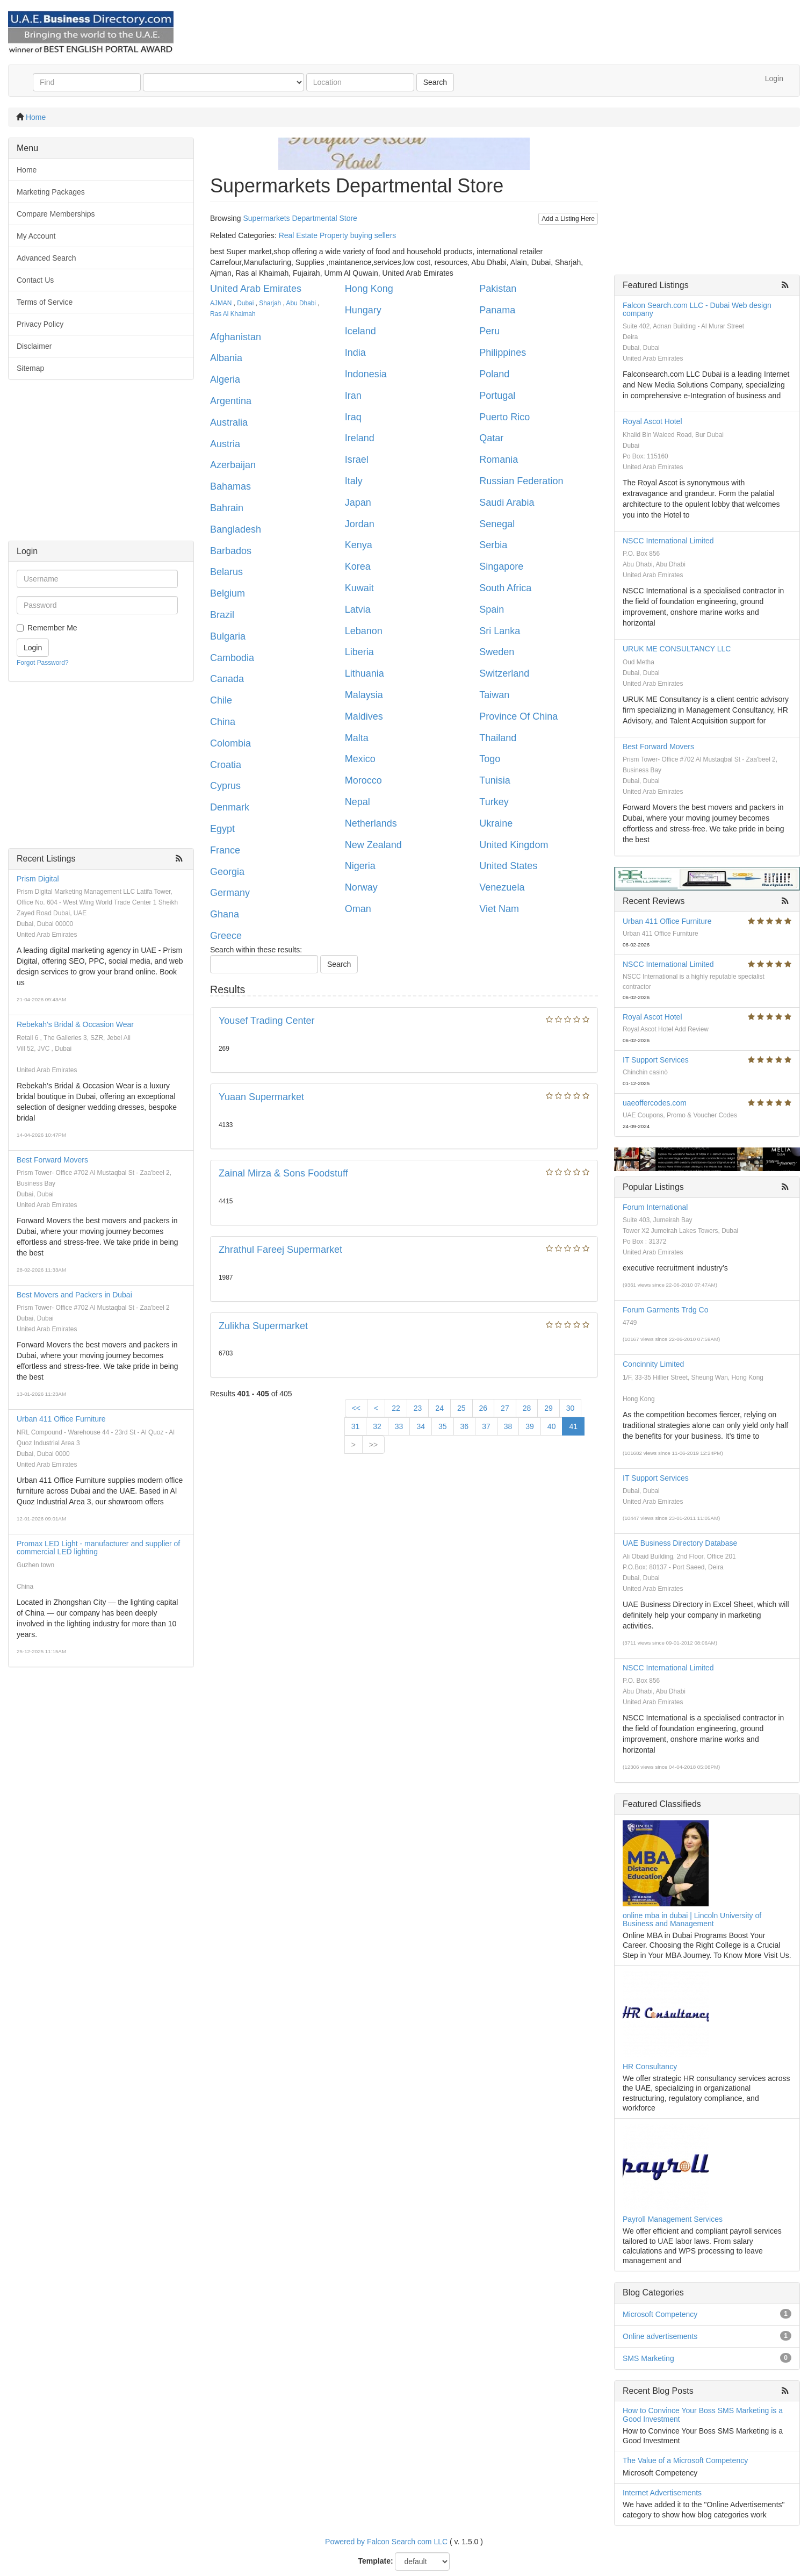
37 (486, 1426)
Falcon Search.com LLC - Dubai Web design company (697, 309)
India (355, 352)
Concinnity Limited (653, 1364)
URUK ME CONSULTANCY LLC (677, 648)
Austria (225, 444)
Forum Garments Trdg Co (666, 1309)
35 (442, 1426)
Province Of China (518, 716)
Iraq (353, 417)
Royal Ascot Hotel (652, 421)
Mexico (360, 759)
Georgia (227, 871)
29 (548, 1408)
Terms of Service (45, 302)
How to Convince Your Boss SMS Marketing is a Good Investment (703, 2414)
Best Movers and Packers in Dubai (74, 1294)
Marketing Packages (51, 192)
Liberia (359, 652)
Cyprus (225, 785)
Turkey (493, 802)
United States (508, 865)
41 (573, 1426)
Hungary (363, 310)
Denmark (229, 807)
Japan (358, 502)
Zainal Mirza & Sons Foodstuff (283, 1173)
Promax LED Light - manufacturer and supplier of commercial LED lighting (98, 1547)
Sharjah (270, 303)
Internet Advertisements (662, 2492)
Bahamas (230, 486)
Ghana (224, 914)
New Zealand (373, 844)
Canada (227, 678)
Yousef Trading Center (266, 1020)
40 (551, 1426)
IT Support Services (656, 1060)
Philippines (502, 352)
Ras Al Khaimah (233, 314)
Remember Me (52, 627)
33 (399, 1426)
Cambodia (232, 657)
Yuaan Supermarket (261, 1097)
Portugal (497, 395)
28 (527, 1408)
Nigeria (360, 865)
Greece (226, 935)
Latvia (358, 609)
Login (774, 78)
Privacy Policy (40, 324)
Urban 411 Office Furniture (61, 1419)
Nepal (357, 802)
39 (529, 1426)
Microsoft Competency (660, 2314)
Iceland (360, 331)
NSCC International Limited (668, 540)
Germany (230, 892)
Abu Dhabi (301, 303)
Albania (226, 358)
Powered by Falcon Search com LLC (386, 2541)
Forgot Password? (43, 662)
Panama (497, 310)
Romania (498, 459)
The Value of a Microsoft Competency (685, 2460)
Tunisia (494, 780)
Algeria (225, 379)
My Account (36, 236)
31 (355, 1426)
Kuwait (359, 588)
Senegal (497, 524)
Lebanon (364, 631)
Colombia (230, 743)
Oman (358, 908)
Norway (361, 887)
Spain (491, 609)
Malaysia (364, 695)
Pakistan (497, 288)
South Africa (505, 588)
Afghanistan (235, 337)
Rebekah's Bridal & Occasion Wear (75, 1024)
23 (418, 1408)
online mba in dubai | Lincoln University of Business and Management (692, 1919)
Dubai (245, 303)
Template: (375, 2561)
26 (483, 1408)
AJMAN (221, 303)
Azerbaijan (233, 465)
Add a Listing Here (568, 219)
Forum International (655, 1207)
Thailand (497, 738)
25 (461, 1408)
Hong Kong (369, 288)
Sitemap (30, 368)
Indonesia (366, 374)
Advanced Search (46, 258)
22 (396, 1408)
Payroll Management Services (673, 2219)
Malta (357, 738)
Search (435, 82)
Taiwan (494, 695)
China (222, 721)
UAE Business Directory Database (680, 1543)
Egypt (222, 828)
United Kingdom (513, 844)
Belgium (227, 593)
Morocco (363, 780)
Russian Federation (521, 481)
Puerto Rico (504, 417)
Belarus (226, 571)
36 (464, 1426)
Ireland (359, 438)
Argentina (230, 401)
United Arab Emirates (255, 288)
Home (36, 117)
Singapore (501, 566)
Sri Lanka (499, 631)
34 (420, 1426)
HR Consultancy (650, 2066)
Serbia (493, 545)
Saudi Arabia (506, 502)
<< (356, 1408)
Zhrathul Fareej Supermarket (280, 1249)
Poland (494, 374)
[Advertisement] (101, 465)
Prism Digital (38, 878)
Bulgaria (228, 636)
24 (439, 1408)
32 (377, 1426)
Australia (229, 422)
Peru (489, 331)
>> (373, 1444)
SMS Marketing (648, 2358)
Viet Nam (499, 908)
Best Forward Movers (52, 1160)
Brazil (222, 614)
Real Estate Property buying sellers (337, 235)
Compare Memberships (56, 214)
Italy (354, 481)
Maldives (364, 716)
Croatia (225, 764)
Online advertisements (660, 2336)
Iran (353, 395)
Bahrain (226, 508)
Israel (357, 459)
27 (505, 1408)
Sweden (496, 652)
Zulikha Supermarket (263, 1326)
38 (508, 1426)
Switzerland (504, 673)
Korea (358, 566)
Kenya (358, 545)
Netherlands (371, 823)
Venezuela (501, 887)
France (225, 850)
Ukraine (496, 823)
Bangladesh (235, 529)
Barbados (230, 551)
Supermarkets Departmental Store (300, 218)
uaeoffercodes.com (655, 1103)
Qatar (491, 438)
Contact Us (35, 280)
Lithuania (364, 673)
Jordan (359, 524)
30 (570, 1408)
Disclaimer (34, 346)
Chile (221, 700)
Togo (489, 759)
